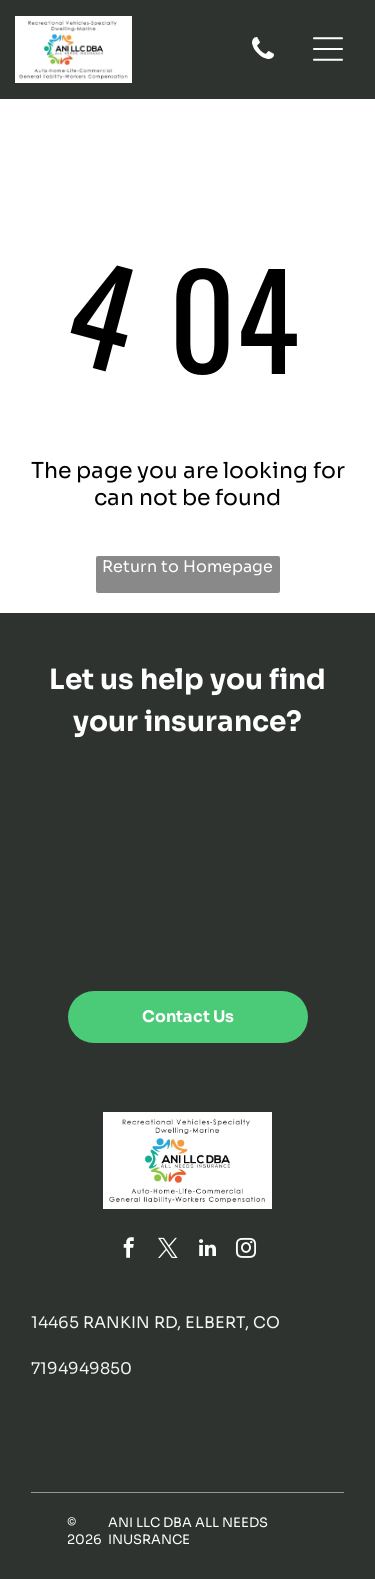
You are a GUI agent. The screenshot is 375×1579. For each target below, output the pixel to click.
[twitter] (168, 1250)
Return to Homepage (187, 566)
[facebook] (129, 1250)
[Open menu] (328, 49)
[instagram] (246, 1250)
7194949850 (81, 1368)
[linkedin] (207, 1250)
